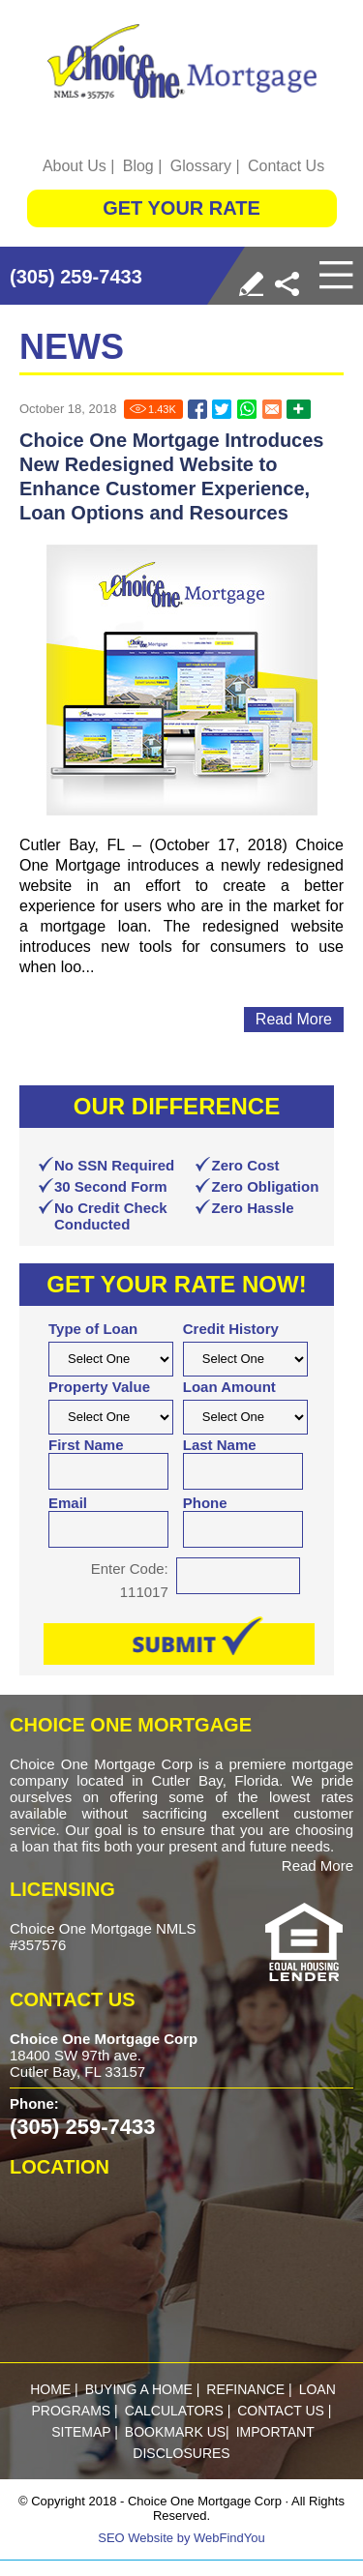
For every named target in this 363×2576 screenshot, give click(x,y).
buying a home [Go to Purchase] (139, 2389)
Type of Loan (92, 1328)
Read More (317, 1865)
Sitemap (80, 2432)
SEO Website (135, 2538)
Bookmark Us (175, 2432)
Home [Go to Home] (50, 2389)
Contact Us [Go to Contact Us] (286, 166)
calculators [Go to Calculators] (174, 2410)
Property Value (99, 1386)
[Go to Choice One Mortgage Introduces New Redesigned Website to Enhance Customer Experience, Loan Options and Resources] (197, 409)
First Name (86, 1444)
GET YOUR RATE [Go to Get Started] (181, 208)
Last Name (220, 1444)
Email (67, 1503)
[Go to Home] (182, 61)
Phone (205, 1503)
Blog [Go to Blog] (138, 166)
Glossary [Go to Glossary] (200, 166)
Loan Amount (229, 1386)
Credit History (231, 1328)
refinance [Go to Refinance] (245, 2389)
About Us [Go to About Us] (74, 166)
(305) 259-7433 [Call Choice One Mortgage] (76, 276)
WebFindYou (229, 2538)
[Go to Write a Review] (251, 284)
